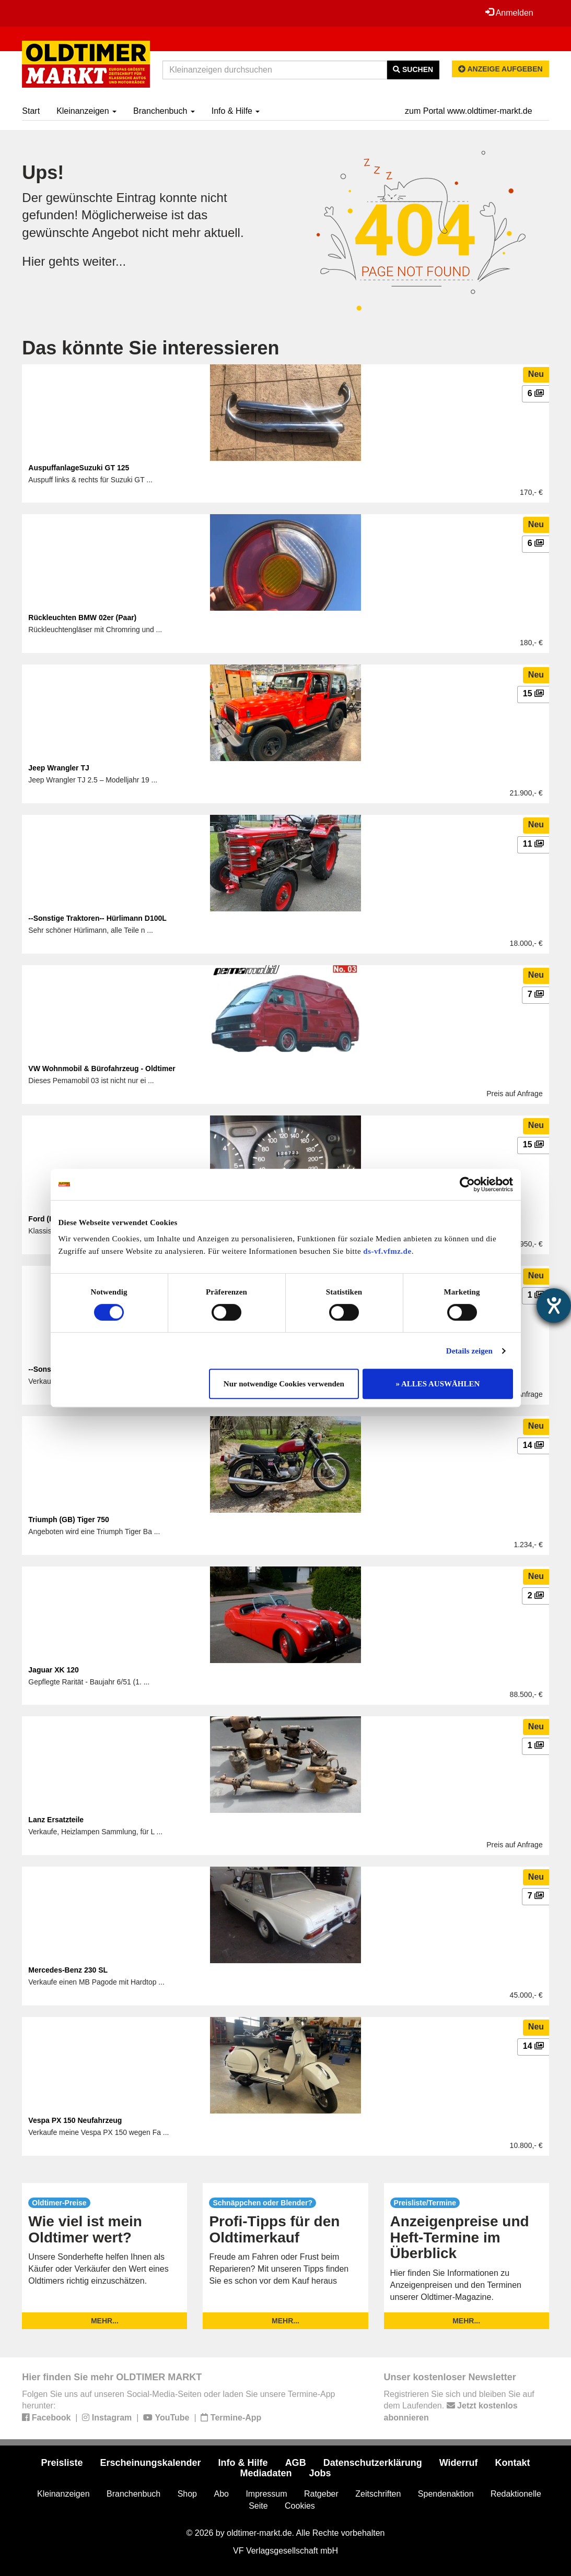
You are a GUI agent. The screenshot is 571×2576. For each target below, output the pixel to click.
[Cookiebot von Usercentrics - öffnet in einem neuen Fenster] (467, 1184)
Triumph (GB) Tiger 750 (68, 1519)
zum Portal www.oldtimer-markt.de (468, 110)
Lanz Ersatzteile (56, 1819)
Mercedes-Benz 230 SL (68, 1970)
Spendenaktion (446, 2493)
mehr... (105, 2321)
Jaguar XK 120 (53, 1670)
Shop (187, 2493)
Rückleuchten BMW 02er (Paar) (82, 617)
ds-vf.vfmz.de (387, 1251)
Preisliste (62, 2463)
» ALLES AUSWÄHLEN (438, 1384)
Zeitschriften (378, 2493)
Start (31, 110)
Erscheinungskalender (150, 2463)
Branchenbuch (164, 110)
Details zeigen (469, 1351)
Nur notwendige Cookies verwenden (284, 1384)
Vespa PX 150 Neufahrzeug (75, 2120)
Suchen (413, 69)
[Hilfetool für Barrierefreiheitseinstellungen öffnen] (554, 1305)
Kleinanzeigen (86, 110)
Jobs (320, 2473)
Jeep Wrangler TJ (58, 768)
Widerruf (458, 2463)
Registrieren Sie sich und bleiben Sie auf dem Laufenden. (459, 2406)
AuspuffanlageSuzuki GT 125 (78, 468)
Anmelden (509, 12)
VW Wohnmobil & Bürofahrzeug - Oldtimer (101, 1068)
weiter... (104, 261)
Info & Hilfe (236, 110)
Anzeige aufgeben (500, 69)
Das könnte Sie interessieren (150, 348)
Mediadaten (266, 2473)
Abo (221, 2493)
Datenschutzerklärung (372, 2463)
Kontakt (512, 2463)
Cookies (300, 2505)
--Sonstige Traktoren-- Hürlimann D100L (97, 918)
